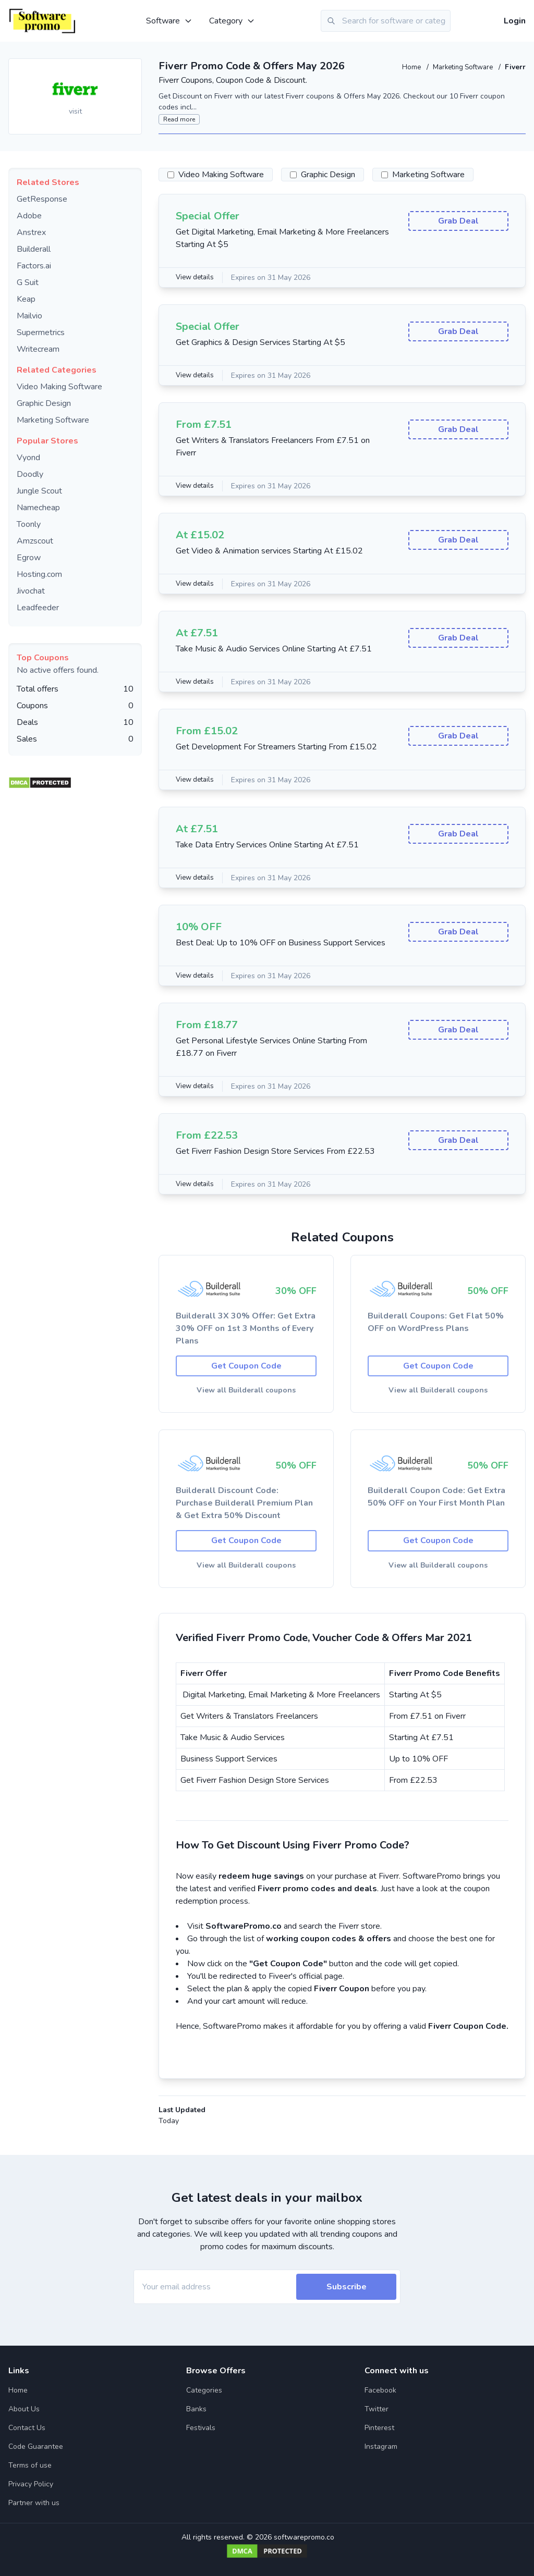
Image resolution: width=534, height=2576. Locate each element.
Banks (196, 2409)
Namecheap (38, 507)
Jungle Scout (39, 491)
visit (75, 111)
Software (169, 21)
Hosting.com (39, 574)
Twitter (377, 2409)
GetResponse (42, 199)
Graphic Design (44, 403)
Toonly (29, 524)
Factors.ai (34, 266)
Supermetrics (41, 332)
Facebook (380, 2390)
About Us (24, 2409)
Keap (26, 299)
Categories (204, 2390)
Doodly (30, 474)
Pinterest (379, 2428)
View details (196, 277)
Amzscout (35, 541)
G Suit (28, 282)
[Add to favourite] (133, 67)
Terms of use (30, 2465)
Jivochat (31, 591)
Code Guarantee (35, 2446)
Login (515, 21)
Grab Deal (458, 222)
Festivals (200, 2428)
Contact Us (26, 2428)
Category (232, 21)
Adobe (29, 215)
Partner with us (33, 2503)
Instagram (381, 2446)
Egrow (29, 557)
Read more (179, 119)
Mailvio (29, 316)
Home (405, 67)
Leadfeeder (38, 607)
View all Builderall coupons (246, 1392)
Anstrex (31, 232)
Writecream (38, 349)
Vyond (28, 457)
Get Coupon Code (246, 1367)
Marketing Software (460, 67)
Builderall (34, 249)
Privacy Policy (30, 2484)
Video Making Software (59, 386)
